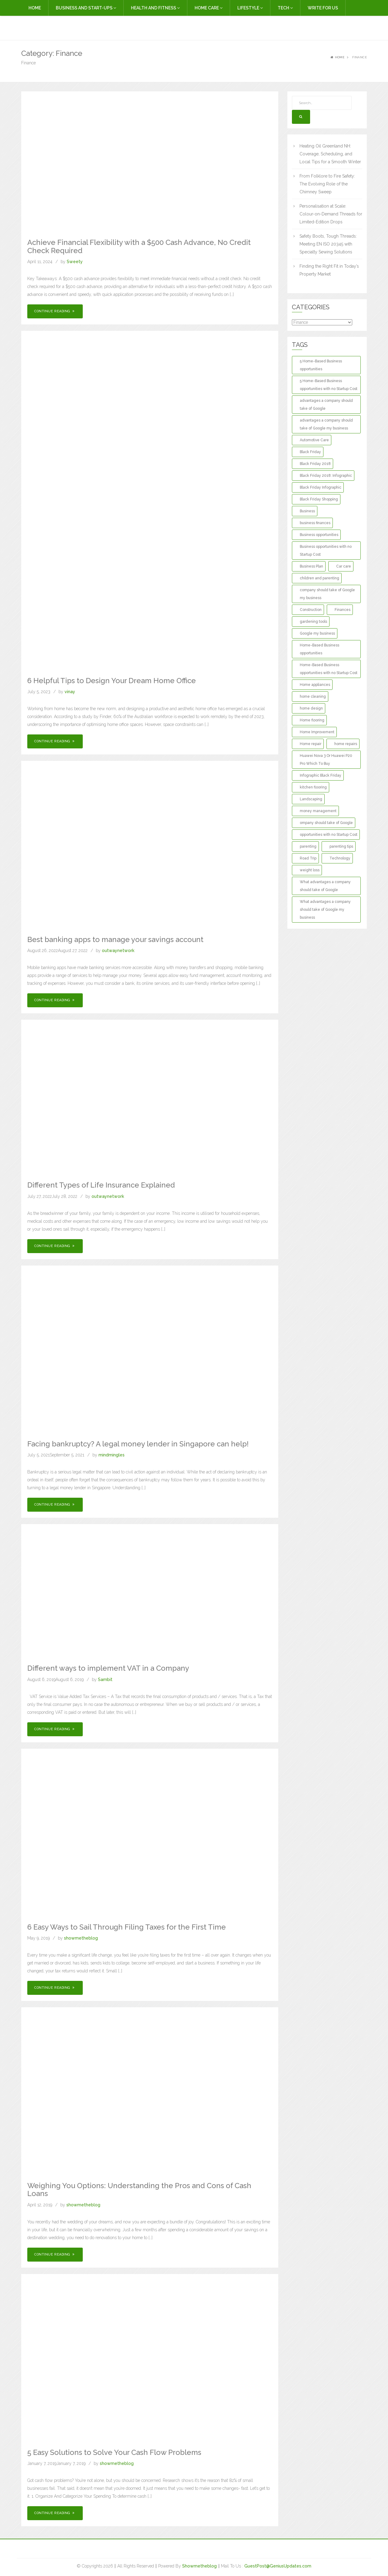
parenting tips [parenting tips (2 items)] (341, 846)
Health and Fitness (155, 7)
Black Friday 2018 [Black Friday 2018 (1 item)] (315, 464)
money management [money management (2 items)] (318, 811)
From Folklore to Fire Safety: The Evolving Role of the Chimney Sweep (327, 184)
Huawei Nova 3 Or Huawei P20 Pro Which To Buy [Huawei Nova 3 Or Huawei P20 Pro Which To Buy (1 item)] (326, 760)
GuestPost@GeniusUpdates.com (277, 2566)
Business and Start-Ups (86, 7)
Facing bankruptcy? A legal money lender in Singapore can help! (138, 1443)
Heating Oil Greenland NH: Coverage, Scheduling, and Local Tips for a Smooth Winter (330, 154)
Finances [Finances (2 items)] (342, 610)
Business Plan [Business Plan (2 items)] (311, 566)
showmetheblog (81, 1938)
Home (34, 7)
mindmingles (112, 1454)
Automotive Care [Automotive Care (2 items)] (314, 440)
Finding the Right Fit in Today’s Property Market (329, 270)
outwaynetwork (118, 950)
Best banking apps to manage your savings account (115, 939)
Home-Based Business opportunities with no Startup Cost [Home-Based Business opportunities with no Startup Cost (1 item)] (328, 669)
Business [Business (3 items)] (307, 511)
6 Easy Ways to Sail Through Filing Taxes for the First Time (126, 1927)
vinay (70, 691)
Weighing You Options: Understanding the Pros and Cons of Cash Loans (139, 2189)
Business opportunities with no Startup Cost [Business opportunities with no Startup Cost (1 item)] (326, 550)
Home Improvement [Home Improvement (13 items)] (317, 732)
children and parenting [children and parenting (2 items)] (319, 578)
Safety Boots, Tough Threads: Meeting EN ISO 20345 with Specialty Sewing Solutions (328, 244)
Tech (285, 7)
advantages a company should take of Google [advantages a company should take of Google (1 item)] (326, 404)
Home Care (208, 7)
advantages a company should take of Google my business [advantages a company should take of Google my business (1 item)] (326, 424)
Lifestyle (250, 7)
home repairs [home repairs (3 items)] (345, 744)
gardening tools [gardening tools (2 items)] (313, 621)
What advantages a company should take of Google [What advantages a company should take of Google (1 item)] (325, 886)
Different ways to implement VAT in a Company (108, 1668)
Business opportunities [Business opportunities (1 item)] (319, 535)
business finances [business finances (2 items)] (315, 523)
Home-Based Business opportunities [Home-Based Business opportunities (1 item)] (319, 649)
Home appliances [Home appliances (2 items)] (315, 685)
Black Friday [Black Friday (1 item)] (310, 452)
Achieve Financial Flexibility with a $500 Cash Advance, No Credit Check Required (139, 246)
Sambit (105, 1679)
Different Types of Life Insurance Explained (101, 1185)
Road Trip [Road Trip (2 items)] (308, 858)
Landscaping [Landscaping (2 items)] (311, 799)
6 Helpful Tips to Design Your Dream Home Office (111, 680)
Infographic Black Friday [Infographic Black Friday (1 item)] (320, 775)
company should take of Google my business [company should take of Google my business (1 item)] (327, 594)
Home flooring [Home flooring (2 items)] (312, 720)
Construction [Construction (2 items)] (311, 610)
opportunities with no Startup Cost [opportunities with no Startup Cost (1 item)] (328, 834)
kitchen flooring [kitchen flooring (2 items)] (313, 787)
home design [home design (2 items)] (311, 708)
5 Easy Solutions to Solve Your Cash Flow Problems (114, 2452)
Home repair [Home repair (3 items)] (310, 744)
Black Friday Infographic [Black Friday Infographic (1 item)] (320, 487)
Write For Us (323, 7)
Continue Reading (55, 311)
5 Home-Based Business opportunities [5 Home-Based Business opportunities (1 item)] (321, 365)
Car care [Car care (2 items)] (343, 566)
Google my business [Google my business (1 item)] (317, 633)
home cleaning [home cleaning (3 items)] (313, 696)
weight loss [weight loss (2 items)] (309, 870)
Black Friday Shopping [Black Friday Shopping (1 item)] (319, 499)
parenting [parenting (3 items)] (308, 846)
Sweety (75, 261)
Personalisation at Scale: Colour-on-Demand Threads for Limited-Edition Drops (330, 214)
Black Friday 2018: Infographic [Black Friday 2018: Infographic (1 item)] (326, 475)
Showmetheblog (199, 2566)
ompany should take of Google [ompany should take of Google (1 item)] (326, 823)
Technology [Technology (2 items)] (339, 858)
